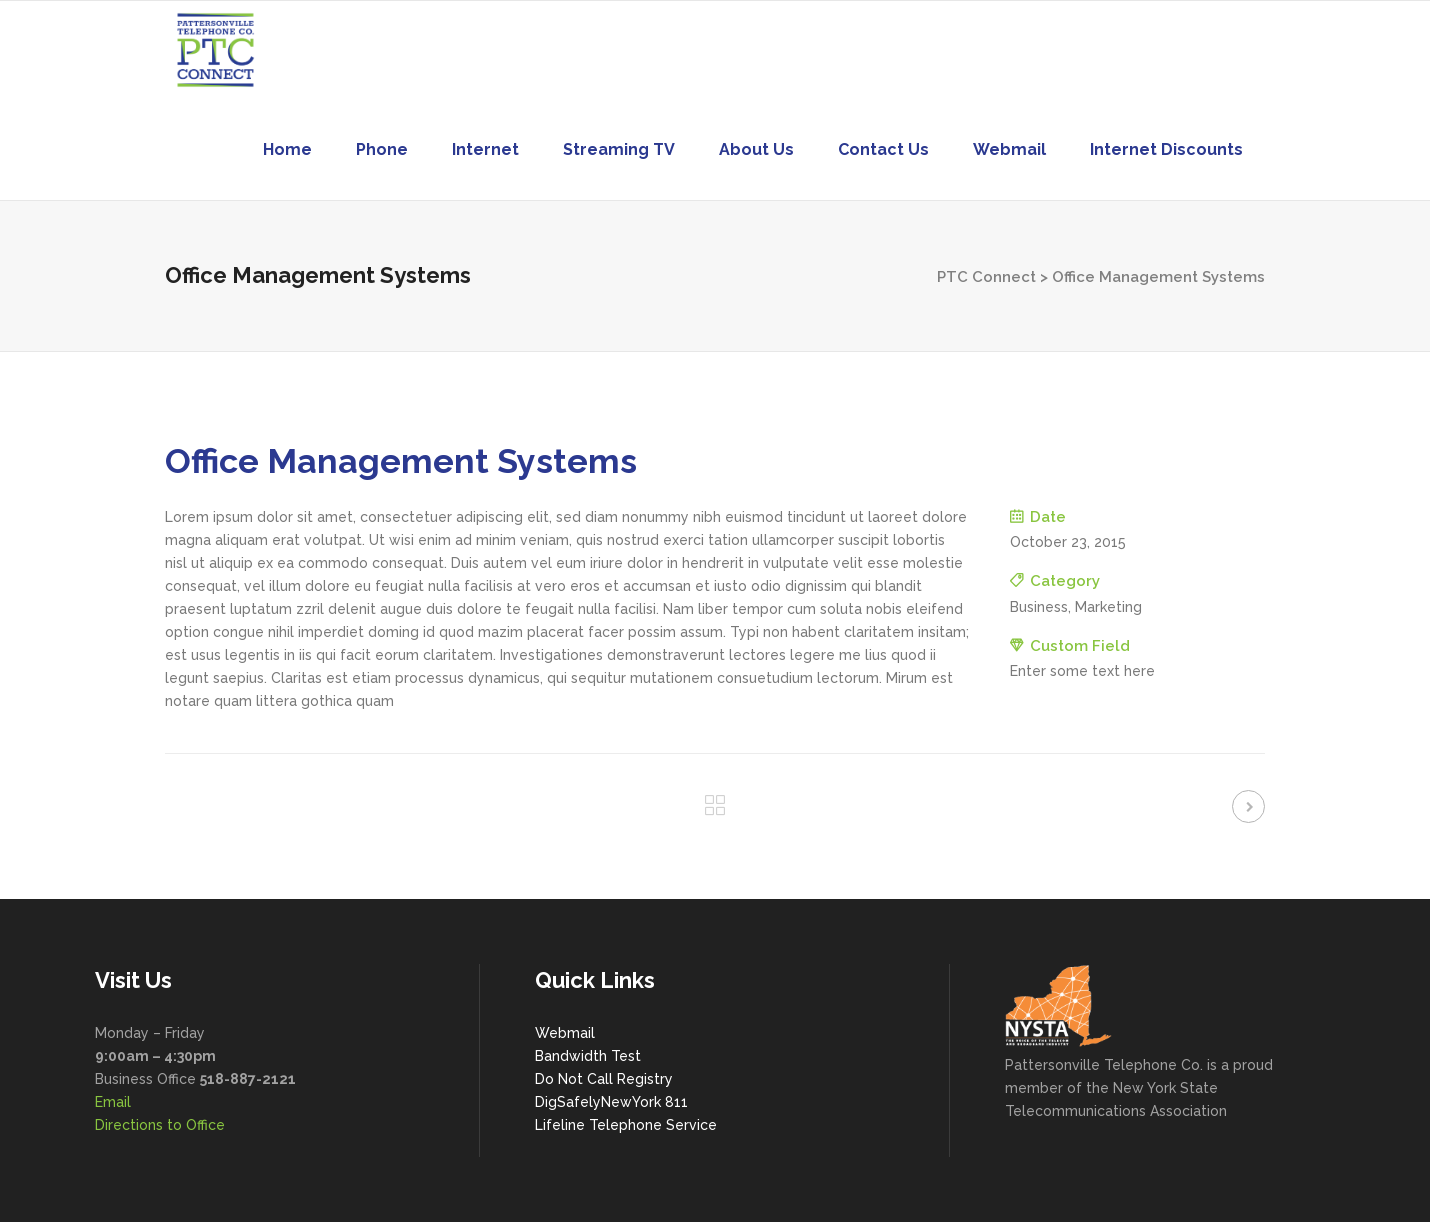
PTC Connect (986, 277)
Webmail (565, 1033)
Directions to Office (160, 1125)
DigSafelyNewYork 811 (611, 1102)
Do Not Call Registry (604, 1079)
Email (113, 1102)
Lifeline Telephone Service (626, 1125)
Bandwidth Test (588, 1056)
